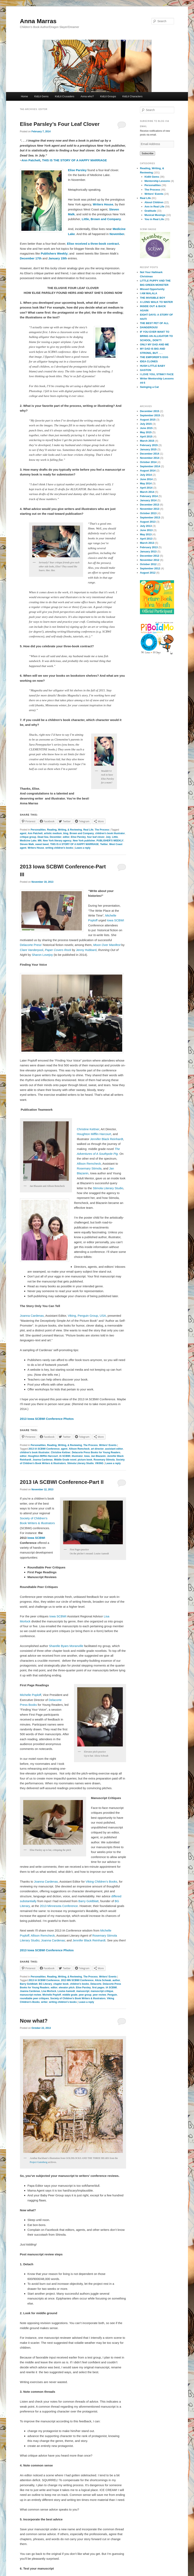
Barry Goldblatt (88, 1901)
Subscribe (147, 153)
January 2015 (148, 449)
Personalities (38, 829)
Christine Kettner (88, 1129)
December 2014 (149, 453)
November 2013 (149, 508)
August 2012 (147, 572)
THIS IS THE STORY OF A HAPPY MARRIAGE (74, 160)
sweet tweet (42, 844)
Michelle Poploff (30, 1695)
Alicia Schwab (103, 1980)
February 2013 (149, 547)
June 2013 (146, 530)
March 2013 (147, 542)
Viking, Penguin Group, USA (87, 1315)
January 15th (58, 258)
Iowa (87, 1456)
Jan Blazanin (98, 1456)
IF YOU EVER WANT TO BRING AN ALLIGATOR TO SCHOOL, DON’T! (156, 336)
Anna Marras (38, 21)
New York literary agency (57, 840)
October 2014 (148, 462)
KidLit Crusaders (64, 96)
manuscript (82, 1991)
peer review (99, 1994)
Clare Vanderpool (31, 950)
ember (119, 234)
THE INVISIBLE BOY (152, 297)
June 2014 (146, 479)
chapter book (61, 1983)
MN (40, 840)
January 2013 (148, 551)
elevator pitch (66, 1987)
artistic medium (53, 833)
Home (24, 96)
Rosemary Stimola (89, 1168)
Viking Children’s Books (101, 1881)
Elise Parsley (78, 170)
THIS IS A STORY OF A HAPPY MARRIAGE (74, 844)
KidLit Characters (132, 96)
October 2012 (148, 564)
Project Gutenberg (39, 2162)
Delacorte (95, 1983)
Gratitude (150, 210)
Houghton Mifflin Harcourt (94, 1134)
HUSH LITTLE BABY (152, 365)
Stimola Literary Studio (108, 1188)
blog (65, 833)
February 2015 (149, 445)
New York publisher (84, 840)
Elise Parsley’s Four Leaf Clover (60, 124)
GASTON (145, 370)
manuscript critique (102, 1991)
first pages (98, 1987)
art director (97, 1448)
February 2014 (149, 496)
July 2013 (146, 525)
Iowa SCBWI (115, 920)
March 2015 (147, 440)
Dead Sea (43, 837)
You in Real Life (154, 219)
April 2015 (146, 436)
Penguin (112, 1994)
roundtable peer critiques (34, 1998)
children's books (79, 1983)
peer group (85, 1994)
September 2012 (150, 568)
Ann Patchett (31, 160)
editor (66, 837)
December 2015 (149, 411)
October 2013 (148, 513)
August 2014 (147, 470)
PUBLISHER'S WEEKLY (110, 840)
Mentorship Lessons (157, 180)
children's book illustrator (110, 833)
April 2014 (146, 487)
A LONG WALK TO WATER (156, 301)
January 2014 (148, 500)
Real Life (88, 829)
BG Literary (45, 1983)
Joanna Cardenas (32, 1315)
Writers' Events (108, 1445)
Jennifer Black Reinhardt (106, 1139)
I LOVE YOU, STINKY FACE (157, 374)
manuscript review (30, 1994)
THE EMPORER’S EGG (154, 357)
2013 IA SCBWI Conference (43, 1448)
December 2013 (149, 504)
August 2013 (147, 521)
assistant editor (114, 1448)
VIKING (99, 1463)
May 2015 (146, 432)
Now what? (34, 2021)
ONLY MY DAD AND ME (154, 344)
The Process (102, 829)
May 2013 (146, 534)
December (56, 837)
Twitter (104, 844)
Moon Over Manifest (107, 945)
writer (44, 2002)
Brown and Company (82, 833)
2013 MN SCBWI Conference (77, 1980)
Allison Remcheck (89, 1163)
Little (115, 837)
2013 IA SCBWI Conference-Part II (62, 1482)
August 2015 (147, 419)
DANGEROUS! (149, 327)
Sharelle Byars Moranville (66, 1646)
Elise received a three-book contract (93, 243)
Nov (112, 234)
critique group (28, 837)
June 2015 (146, 428)
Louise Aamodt (66, 1991)
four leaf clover (95, 837)
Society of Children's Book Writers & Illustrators (77, 1998)
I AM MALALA (148, 293)
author (116, 1980)
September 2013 (150, 517)
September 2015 (150, 415)
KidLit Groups (108, 96)
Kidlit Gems (151, 176)
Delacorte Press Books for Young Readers (96, 1452)
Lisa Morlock (48, 1991)
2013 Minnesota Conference (59, 1906)
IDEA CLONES (149, 361)
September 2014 (150, 466)
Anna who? (87, 96)
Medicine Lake (28, 840)
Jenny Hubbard (86, 950)
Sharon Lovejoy (42, 954)
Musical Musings (154, 214)
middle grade (69, 1994)
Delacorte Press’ (31, 945)
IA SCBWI (64, 1456)
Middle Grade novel (65, 1459)
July (108, 837)
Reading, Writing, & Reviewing (64, 829)
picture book (85, 1459)
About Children (153, 202)
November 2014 (149, 457)
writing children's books (59, 847)
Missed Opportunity (152, 289)
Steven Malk (27, 844)
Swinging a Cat (149, 386)
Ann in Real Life (154, 206)
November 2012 (149, 559)
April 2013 (146, 538)
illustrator (77, 1456)
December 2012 (149, 555)
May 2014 (146, 483)
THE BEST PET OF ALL (154, 323)
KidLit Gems (41, 96)
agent (23, 833)
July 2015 (146, 423)
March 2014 (147, 491)
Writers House (36, 847)
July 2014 (146, 474)
